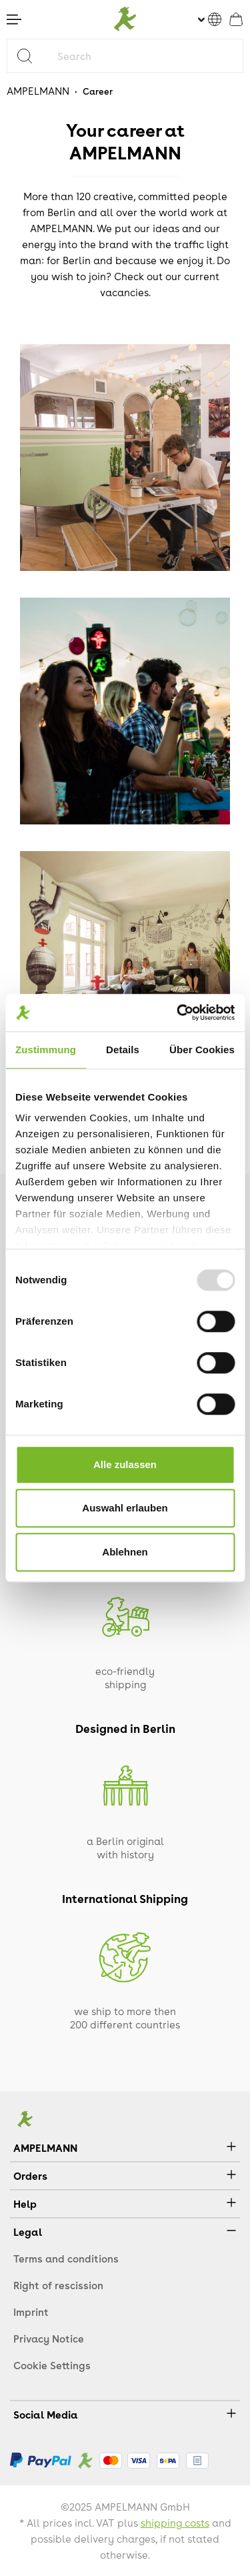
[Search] (29, 55)
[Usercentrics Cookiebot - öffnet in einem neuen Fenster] (178, 1012)
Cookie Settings (52, 2365)
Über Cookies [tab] (202, 1049)
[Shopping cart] (236, 19)
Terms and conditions (66, 2258)
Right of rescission (58, 2285)
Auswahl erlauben (124, 1507)
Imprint (31, 2312)
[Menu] (14, 19)
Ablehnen (124, 1551)
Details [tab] (122, 1049)
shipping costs (175, 2522)
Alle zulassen (125, 1464)
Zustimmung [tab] (45, 1049)
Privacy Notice (48, 2338)
